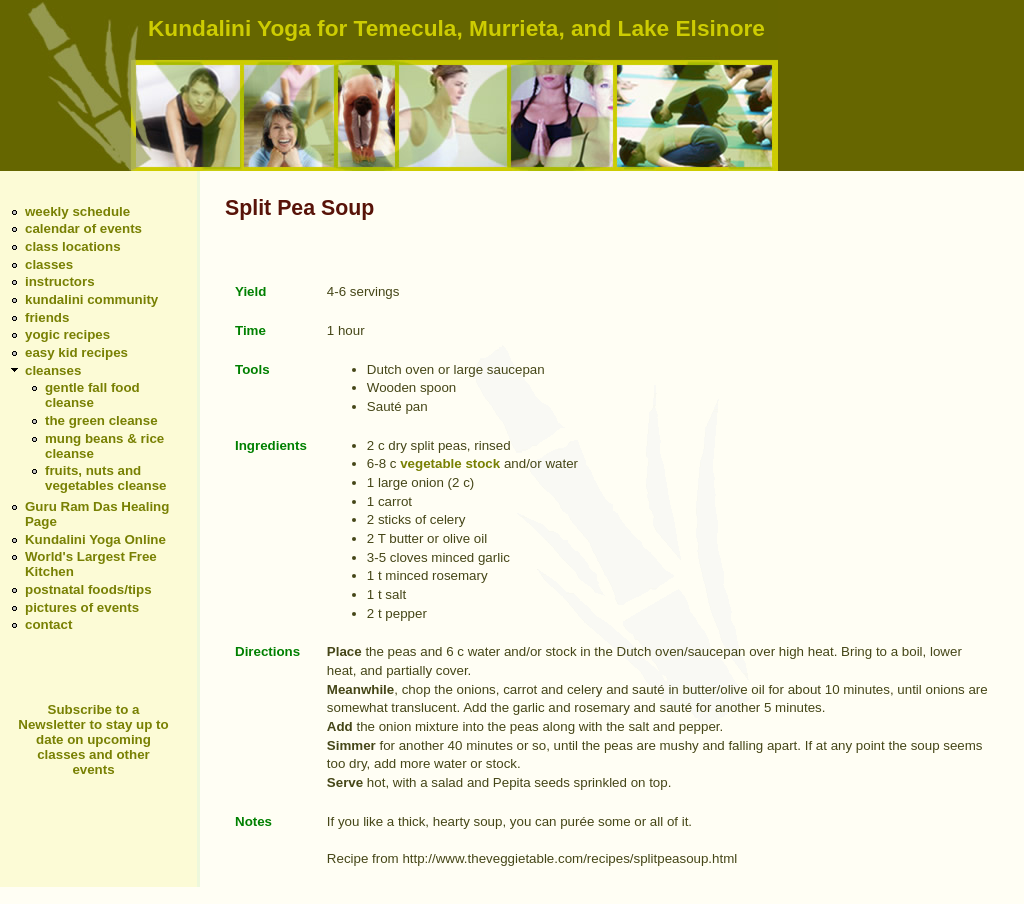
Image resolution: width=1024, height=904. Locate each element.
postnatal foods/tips (88, 589)
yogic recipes (67, 334)
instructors (60, 281)
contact (48, 624)
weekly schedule (77, 211)
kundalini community (91, 299)
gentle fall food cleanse (92, 395)
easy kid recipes (76, 352)
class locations (73, 246)
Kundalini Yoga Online (95, 539)
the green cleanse (101, 420)
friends (47, 317)
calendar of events (83, 228)
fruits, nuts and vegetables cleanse (106, 478)
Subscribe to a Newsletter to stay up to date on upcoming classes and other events (93, 739)
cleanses (53, 370)
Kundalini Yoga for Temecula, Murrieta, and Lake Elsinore (456, 28)
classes (49, 264)
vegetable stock (450, 463)
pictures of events (82, 607)
